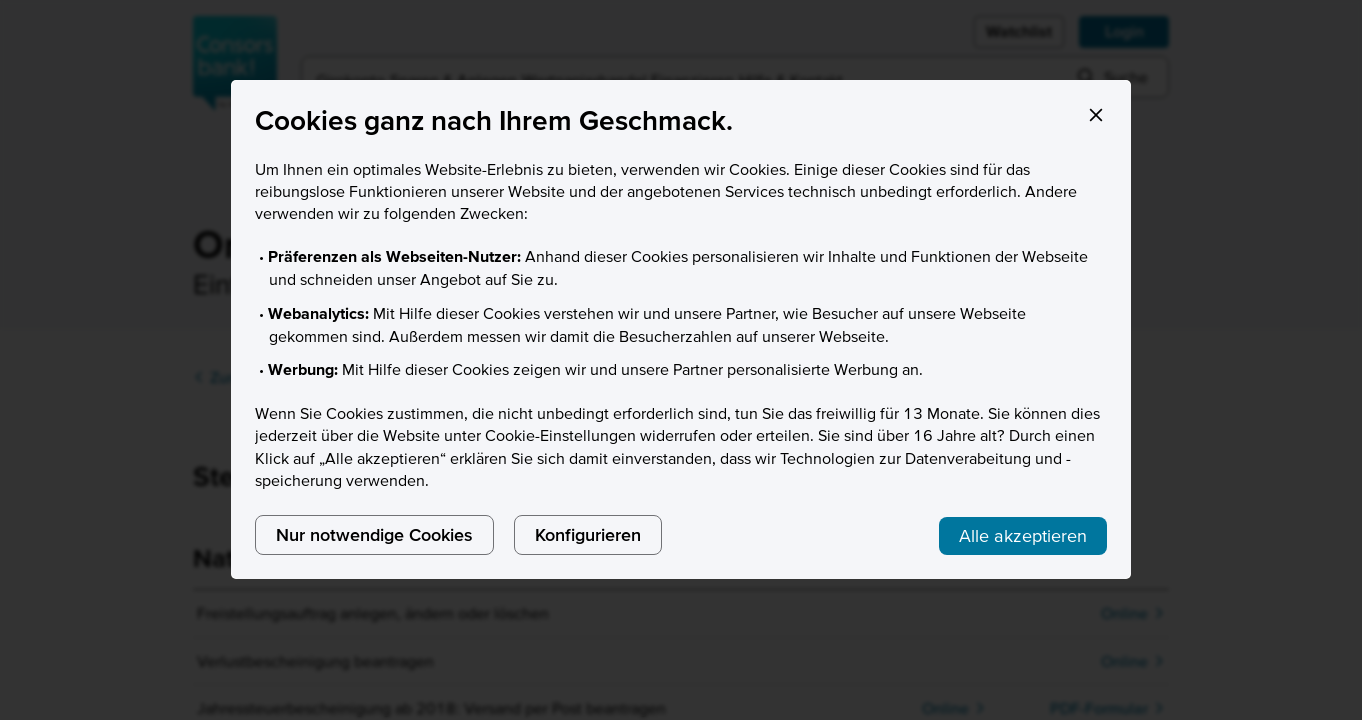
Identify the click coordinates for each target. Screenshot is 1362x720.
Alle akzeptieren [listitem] (1023, 535)
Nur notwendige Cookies (374, 534)
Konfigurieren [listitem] (588, 534)
